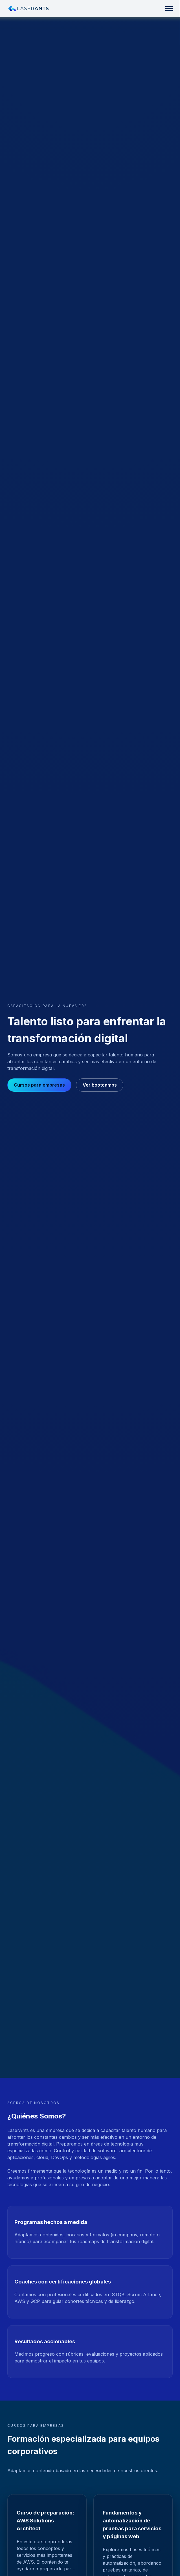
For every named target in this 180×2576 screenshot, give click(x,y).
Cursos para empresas (39, 1085)
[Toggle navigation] (169, 8)
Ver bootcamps (100, 1085)
